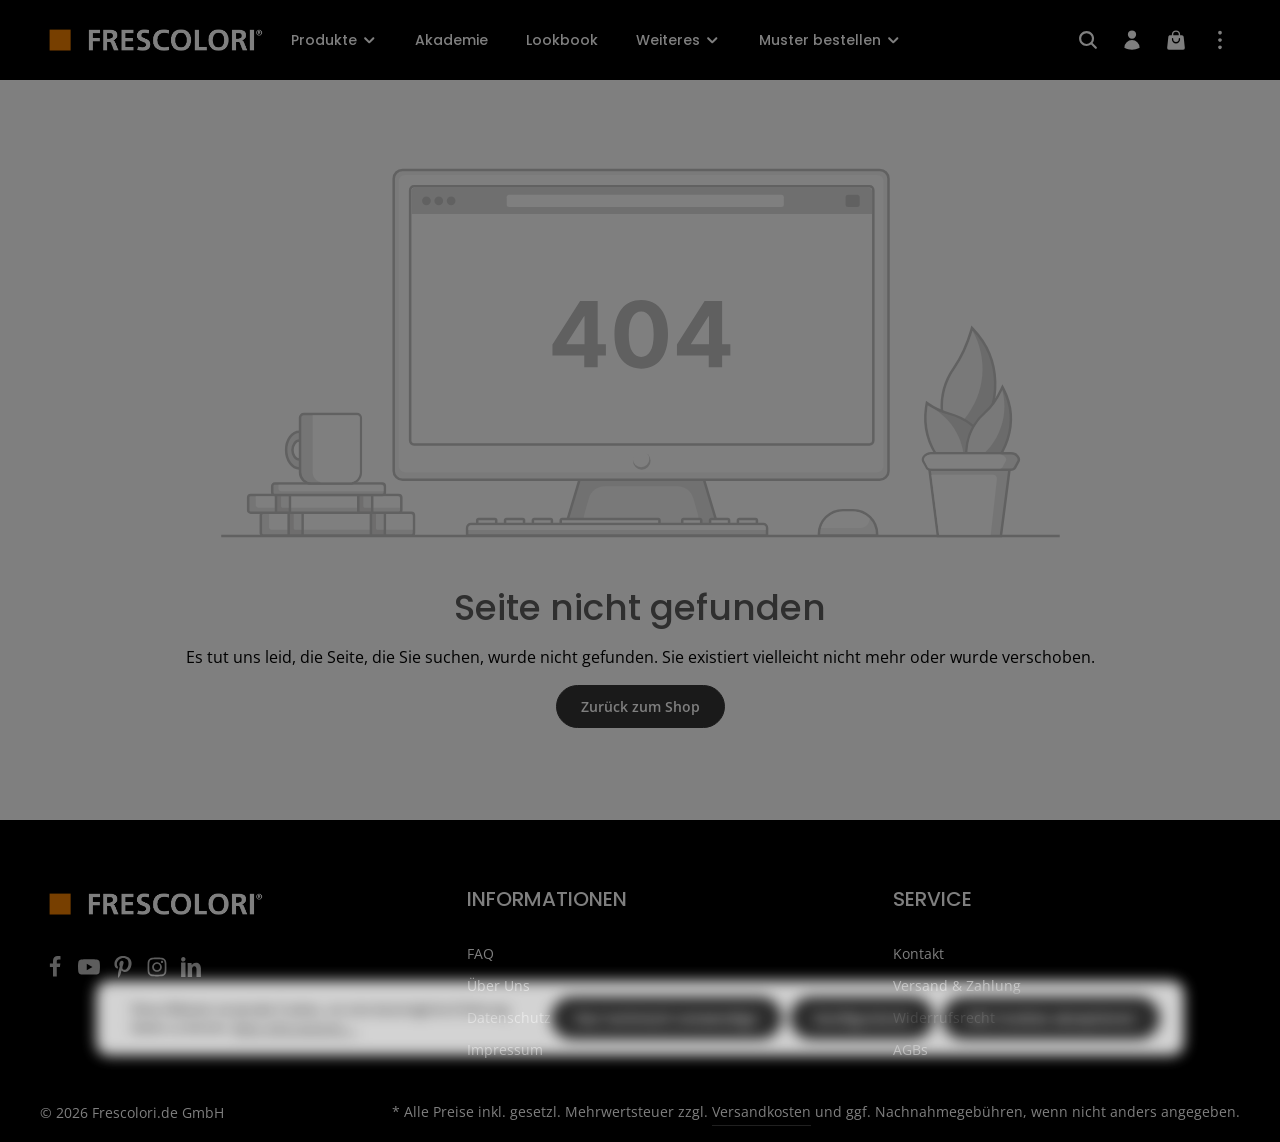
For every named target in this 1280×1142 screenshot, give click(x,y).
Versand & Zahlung (957, 985)
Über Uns (498, 985)
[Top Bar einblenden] (1220, 40)
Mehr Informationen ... (295, 1064)
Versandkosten (761, 1111)
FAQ (480, 953)
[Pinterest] (125, 972)
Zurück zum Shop (640, 706)
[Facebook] (57, 972)
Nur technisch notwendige (666, 1055)
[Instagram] (159, 972)
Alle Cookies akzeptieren (1051, 1055)
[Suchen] (1088, 40)
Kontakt (918, 953)
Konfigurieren (862, 1055)
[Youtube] (91, 972)
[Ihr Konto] (1132, 40)
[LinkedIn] (191, 972)
